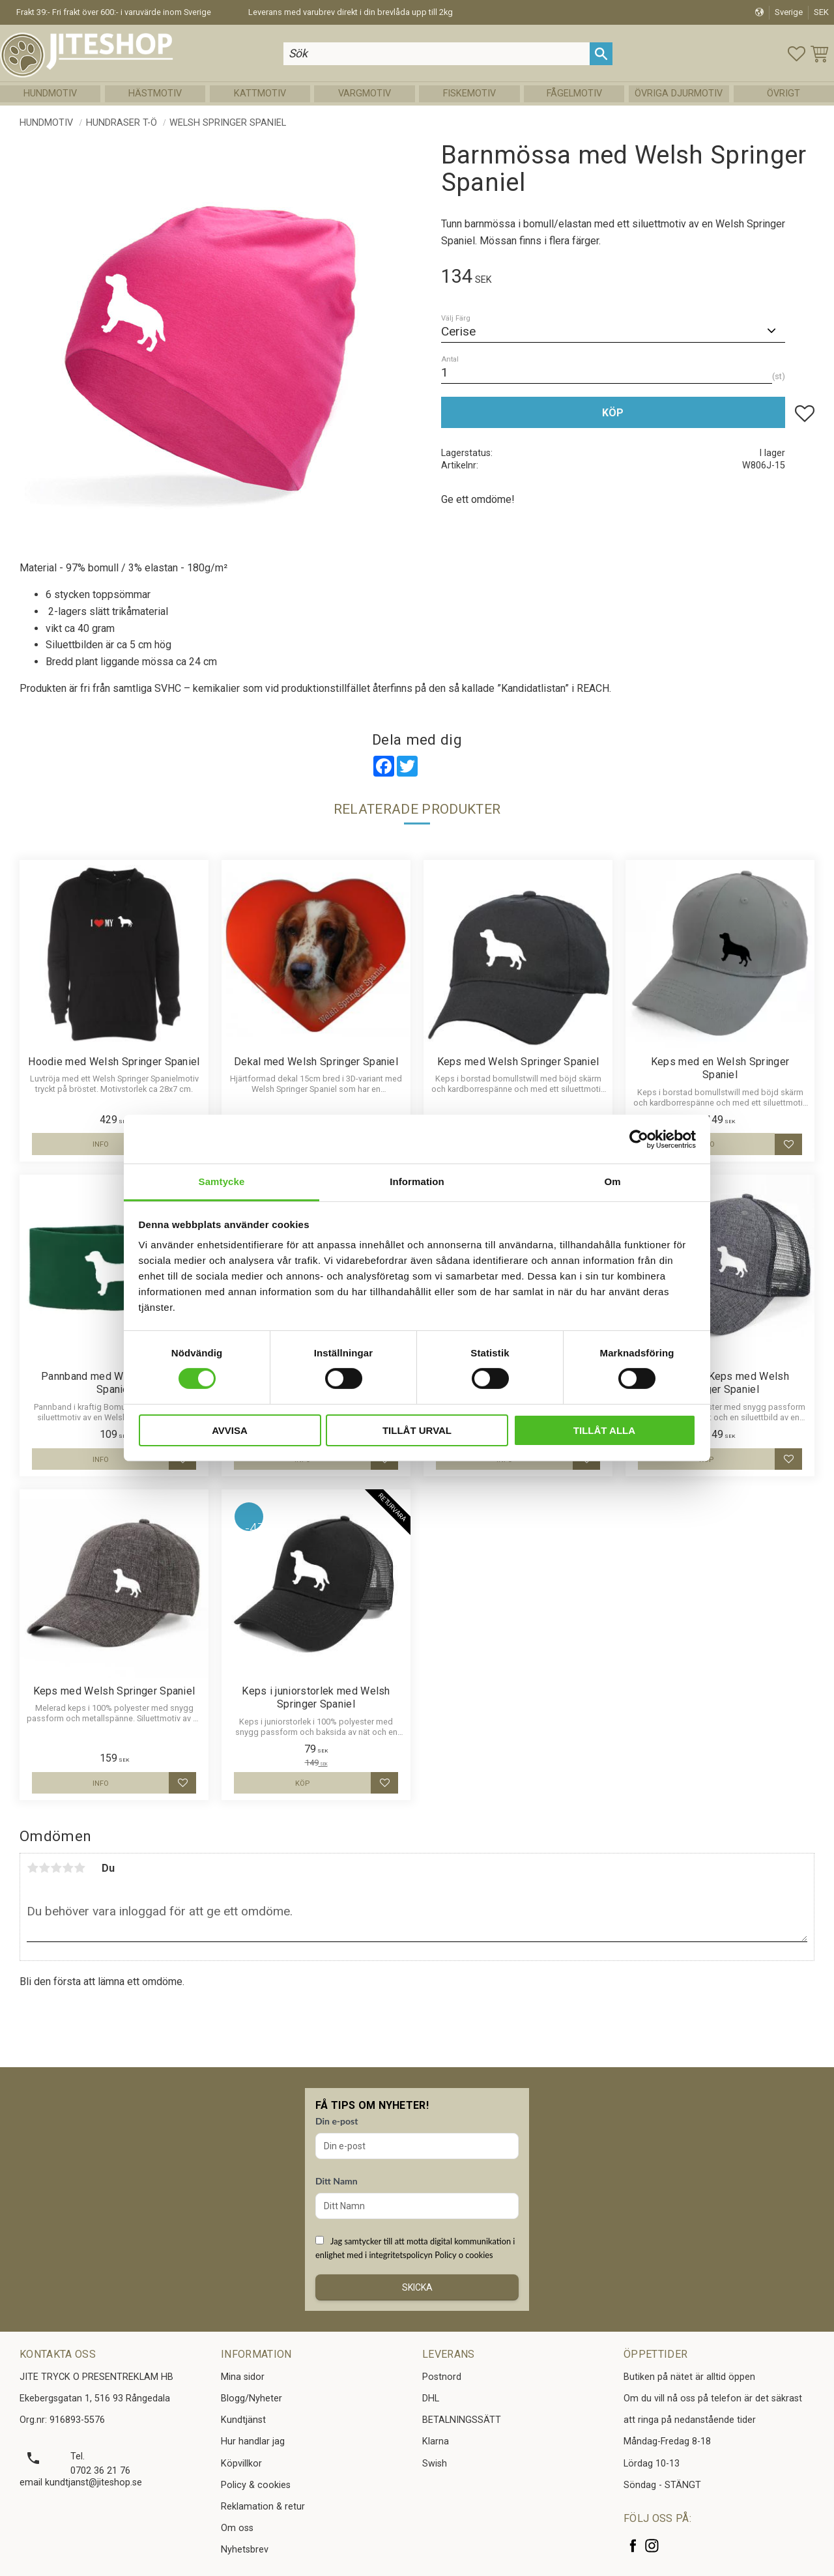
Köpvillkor (241, 2463)
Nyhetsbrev (244, 2549)
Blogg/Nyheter (251, 2398)
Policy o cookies (464, 2255)
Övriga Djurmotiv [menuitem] (679, 94)
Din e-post (336, 2120)
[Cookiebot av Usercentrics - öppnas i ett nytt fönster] (639, 1139)
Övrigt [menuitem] (783, 94)
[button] (796, 54)
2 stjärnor (44, 1868)
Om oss (237, 2528)
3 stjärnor (56, 1868)
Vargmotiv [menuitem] (364, 94)
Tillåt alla (604, 1430)
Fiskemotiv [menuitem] (469, 94)
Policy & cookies (256, 2485)
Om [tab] (612, 1181)
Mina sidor (243, 2377)
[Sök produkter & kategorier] (437, 54)
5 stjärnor (79, 1868)
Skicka (417, 2287)
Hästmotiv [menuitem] (155, 94)
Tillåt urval (417, 1430)
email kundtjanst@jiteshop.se (81, 2482)
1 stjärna (32, 1868)
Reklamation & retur (263, 2506)
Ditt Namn (336, 2180)
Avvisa (230, 1430)
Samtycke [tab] (222, 1181)
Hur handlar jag (253, 2441)
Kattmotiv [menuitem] (260, 94)
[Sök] (601, 53)
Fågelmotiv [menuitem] (574, 94)
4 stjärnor (68, 1868)
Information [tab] (417, 1181)
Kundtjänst (243, 2420)
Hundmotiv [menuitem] (50, 94)
